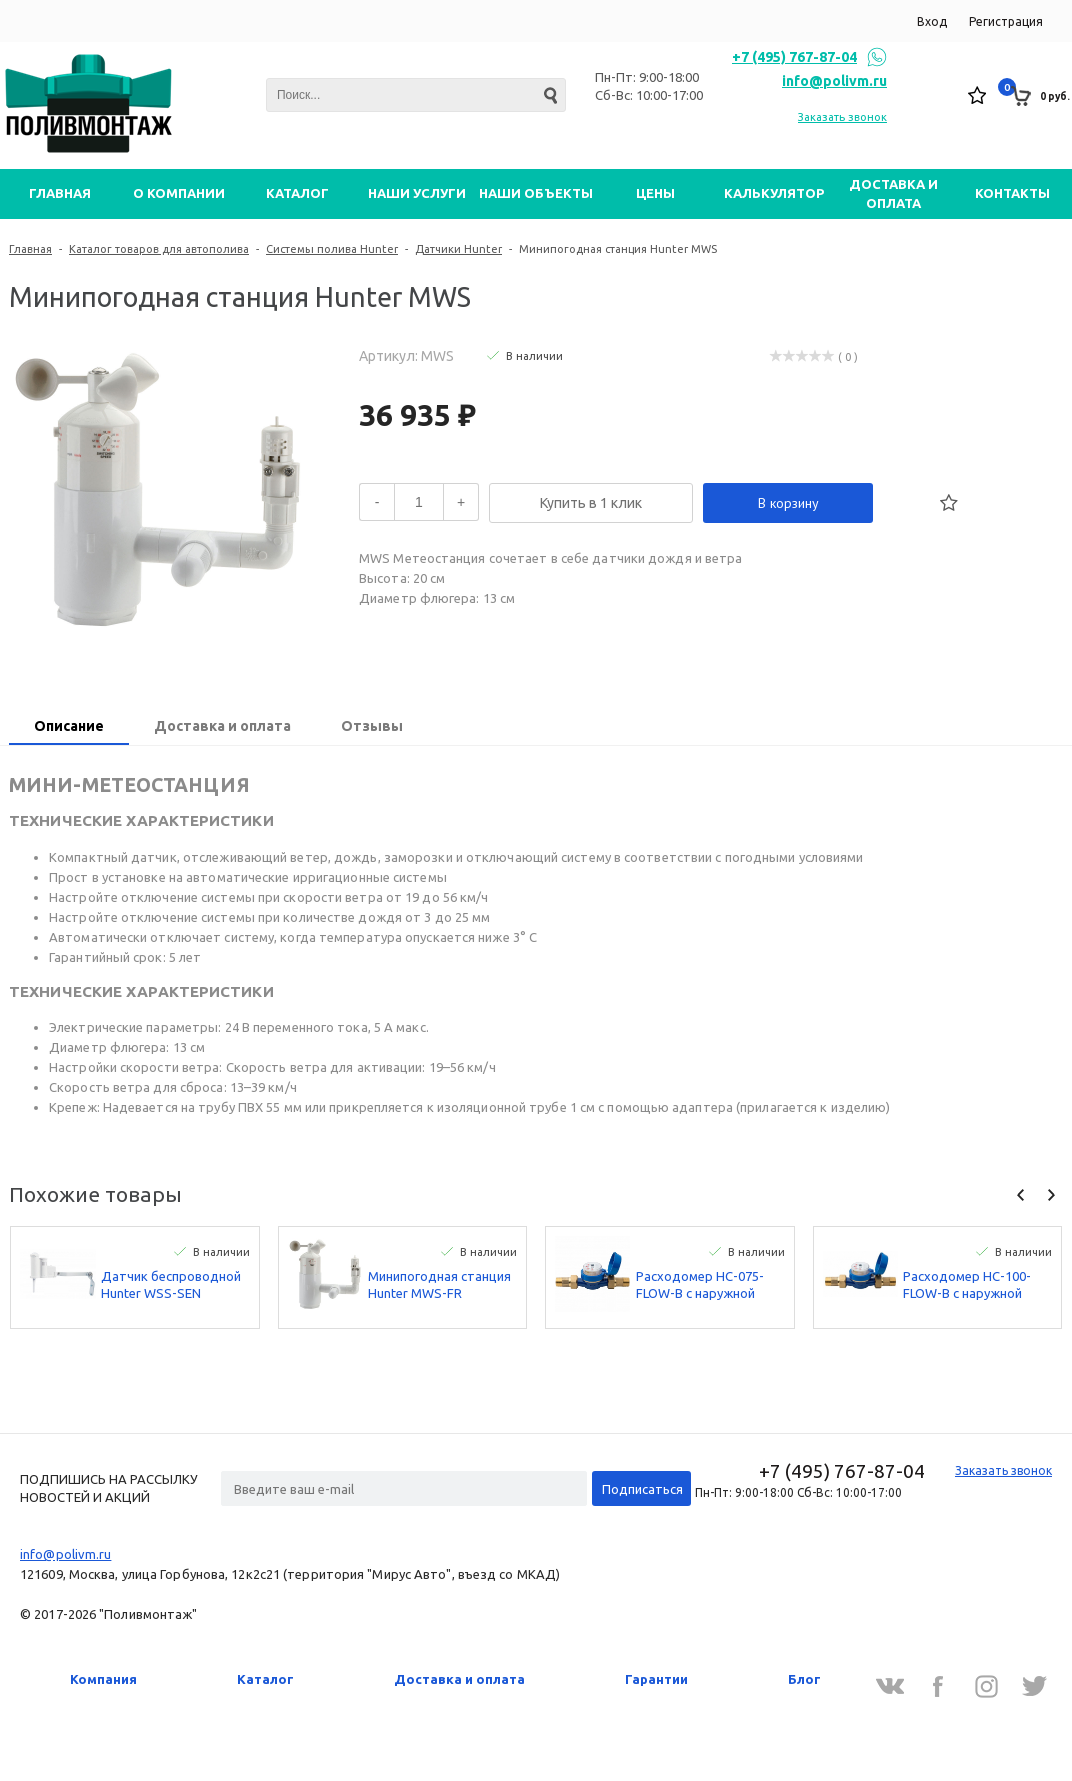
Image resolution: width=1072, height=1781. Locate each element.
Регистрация (1006, 21)
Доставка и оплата (459, 1679)
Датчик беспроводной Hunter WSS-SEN (171, 1284)
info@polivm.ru (834, 81)
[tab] (69, 728)
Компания (103, 1679)
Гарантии (656, 1679)
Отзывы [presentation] (372, 726)
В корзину (788, 503)
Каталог (265, 1679)
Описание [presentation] (69, 726)
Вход (932, 21)
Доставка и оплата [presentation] (222, 726)
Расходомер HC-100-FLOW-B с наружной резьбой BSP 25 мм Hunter (967, 1285)
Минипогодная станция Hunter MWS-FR (439, 1284)
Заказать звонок (842, 117)
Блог (804, 1679)
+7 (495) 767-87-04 (794, 57)
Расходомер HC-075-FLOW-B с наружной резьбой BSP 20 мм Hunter (700, 1285)
